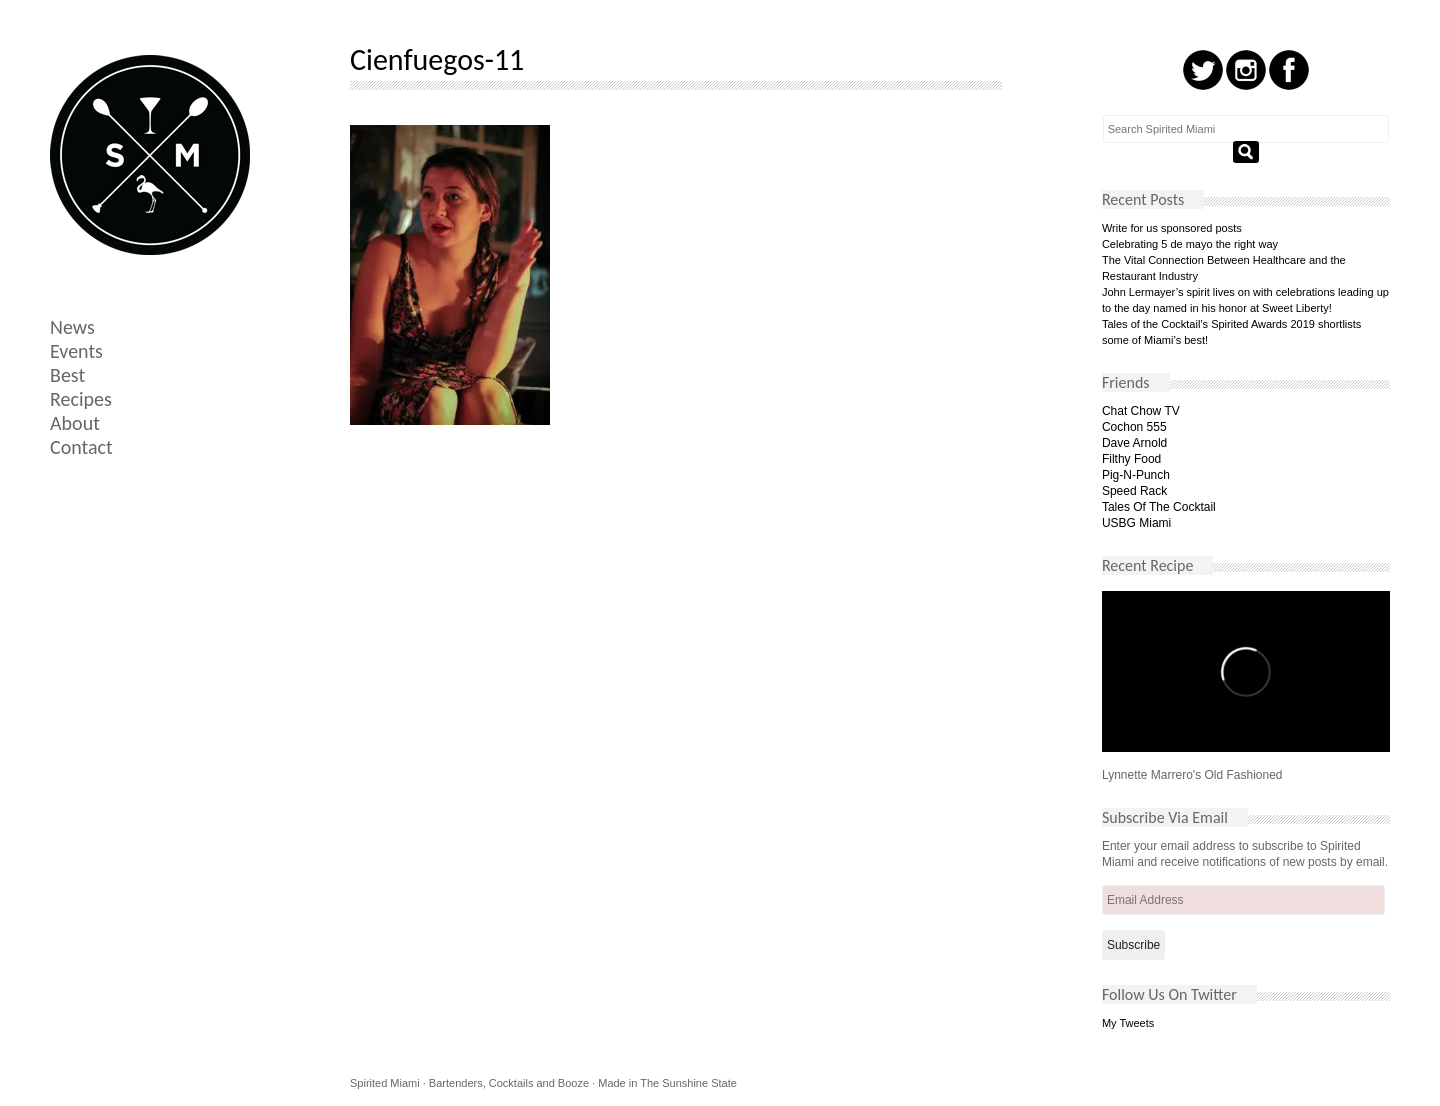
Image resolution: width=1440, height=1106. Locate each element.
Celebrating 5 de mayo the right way (1190, 244)
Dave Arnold (1134, 443)
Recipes (81, 399)
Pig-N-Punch (1136, 475)
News (72, 327)
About (75, 423)
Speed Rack (1134, 491)
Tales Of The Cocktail (1159, 507)
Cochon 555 (1134, 427)
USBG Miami (1136, 523)
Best (67, 375)
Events (76, 351)
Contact (81, 447)
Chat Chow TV (1141, 411)
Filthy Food (1131, 459)
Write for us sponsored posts (1172, 228)
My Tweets (1128, 1023)
